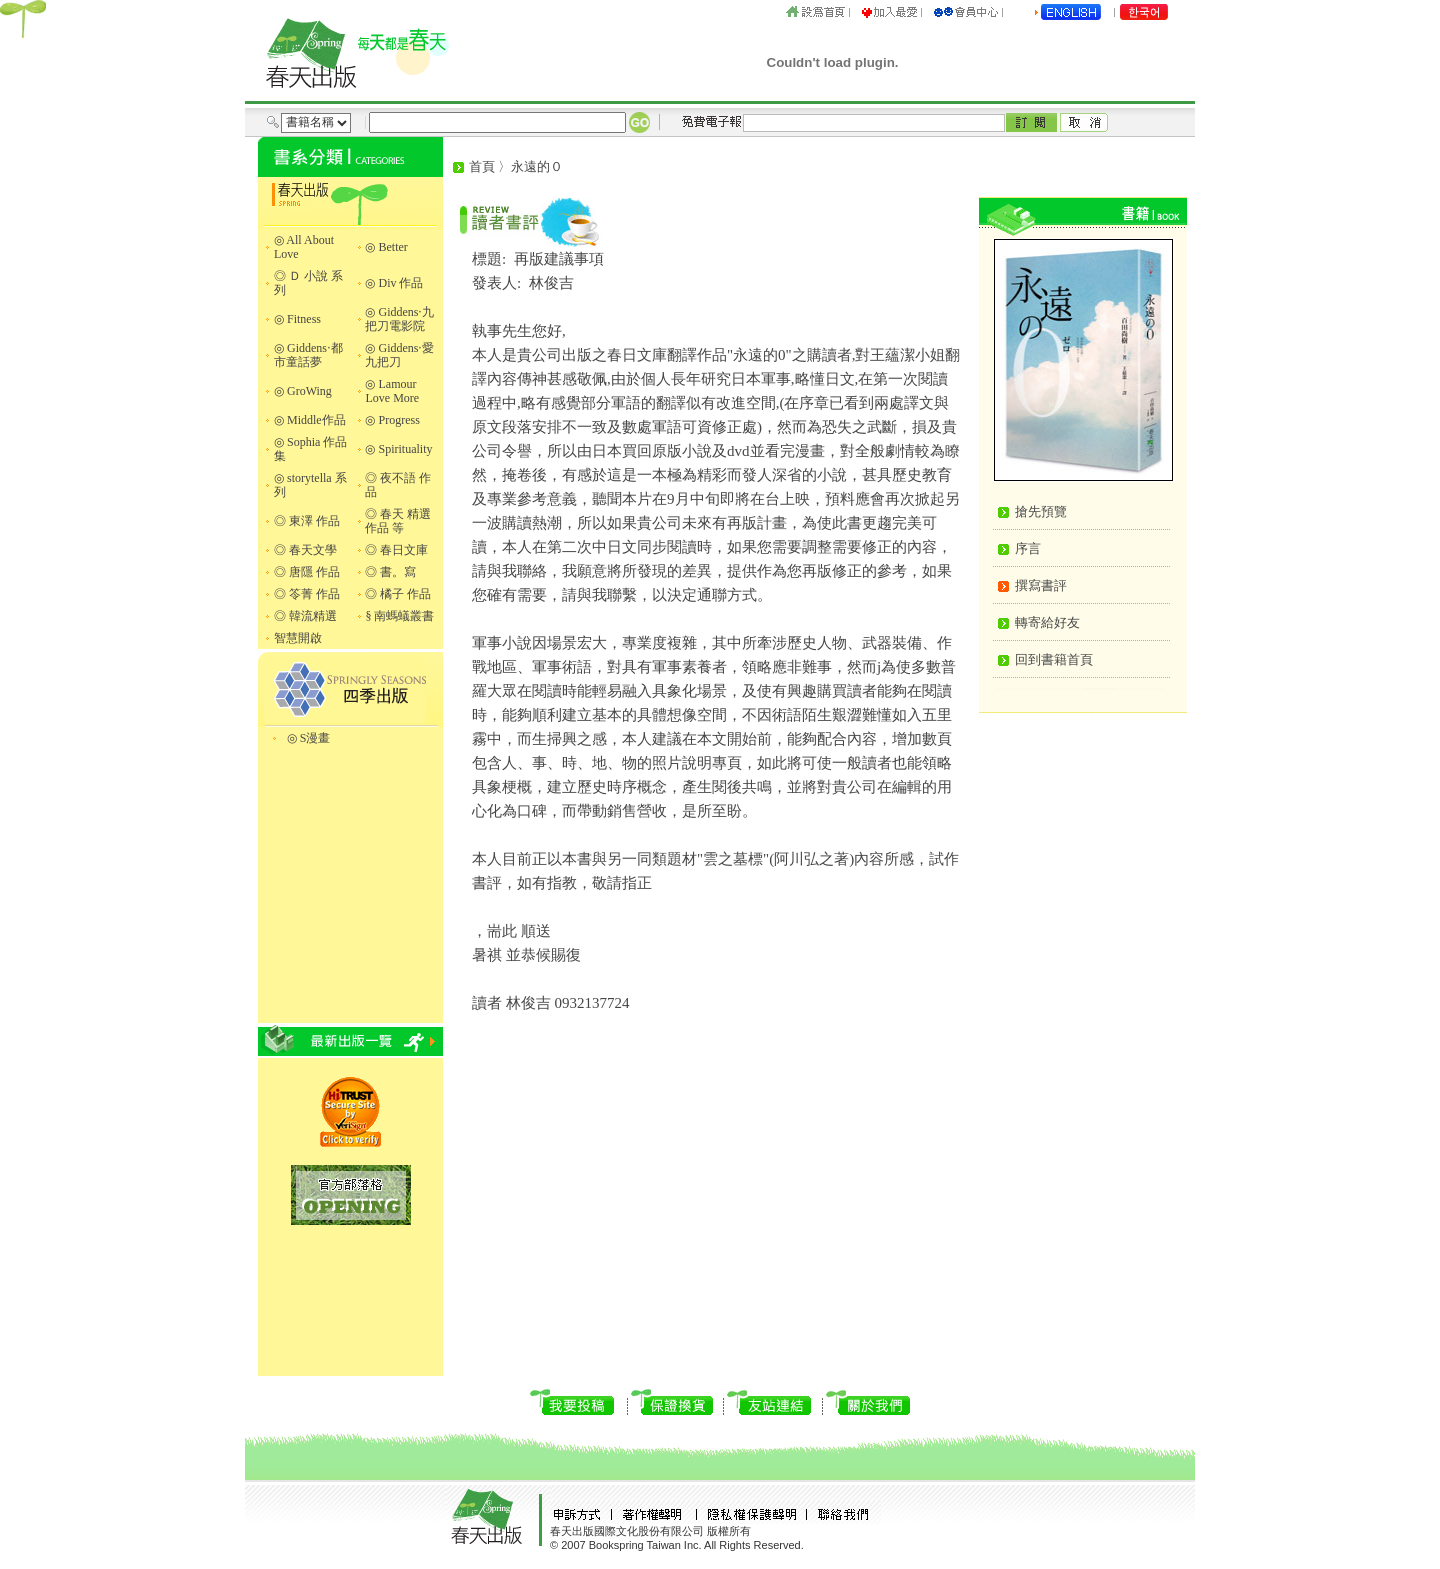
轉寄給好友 (1047, 622)
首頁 (482, 166)
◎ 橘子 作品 (398, 594)
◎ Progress (392, 420)
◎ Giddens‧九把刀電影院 (399, 319)
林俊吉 (551, 283)
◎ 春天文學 (305, 550)
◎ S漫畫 (309, 738)
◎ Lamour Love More (392, 391)
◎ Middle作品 (310, 420)
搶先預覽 (1041, 511)
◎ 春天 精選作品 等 (398, 521)
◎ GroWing (303, 391)
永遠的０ (537, 166)
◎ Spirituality (398, 449)
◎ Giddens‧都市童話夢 (308, 355)
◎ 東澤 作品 (307, 521)
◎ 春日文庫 (396, 550)
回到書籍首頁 (1054, 659)
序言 (1028, 548)
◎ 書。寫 (390, 572)
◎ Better (386, 247)
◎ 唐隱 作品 (307, 572)
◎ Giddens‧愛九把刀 (399, 355)
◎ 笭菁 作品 (307, 594)
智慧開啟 (298, 638)
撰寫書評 (1041, 585)
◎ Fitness (297, 319)
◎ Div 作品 (394, 283)
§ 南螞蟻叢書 (399, 616)
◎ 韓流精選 (305, 616)
